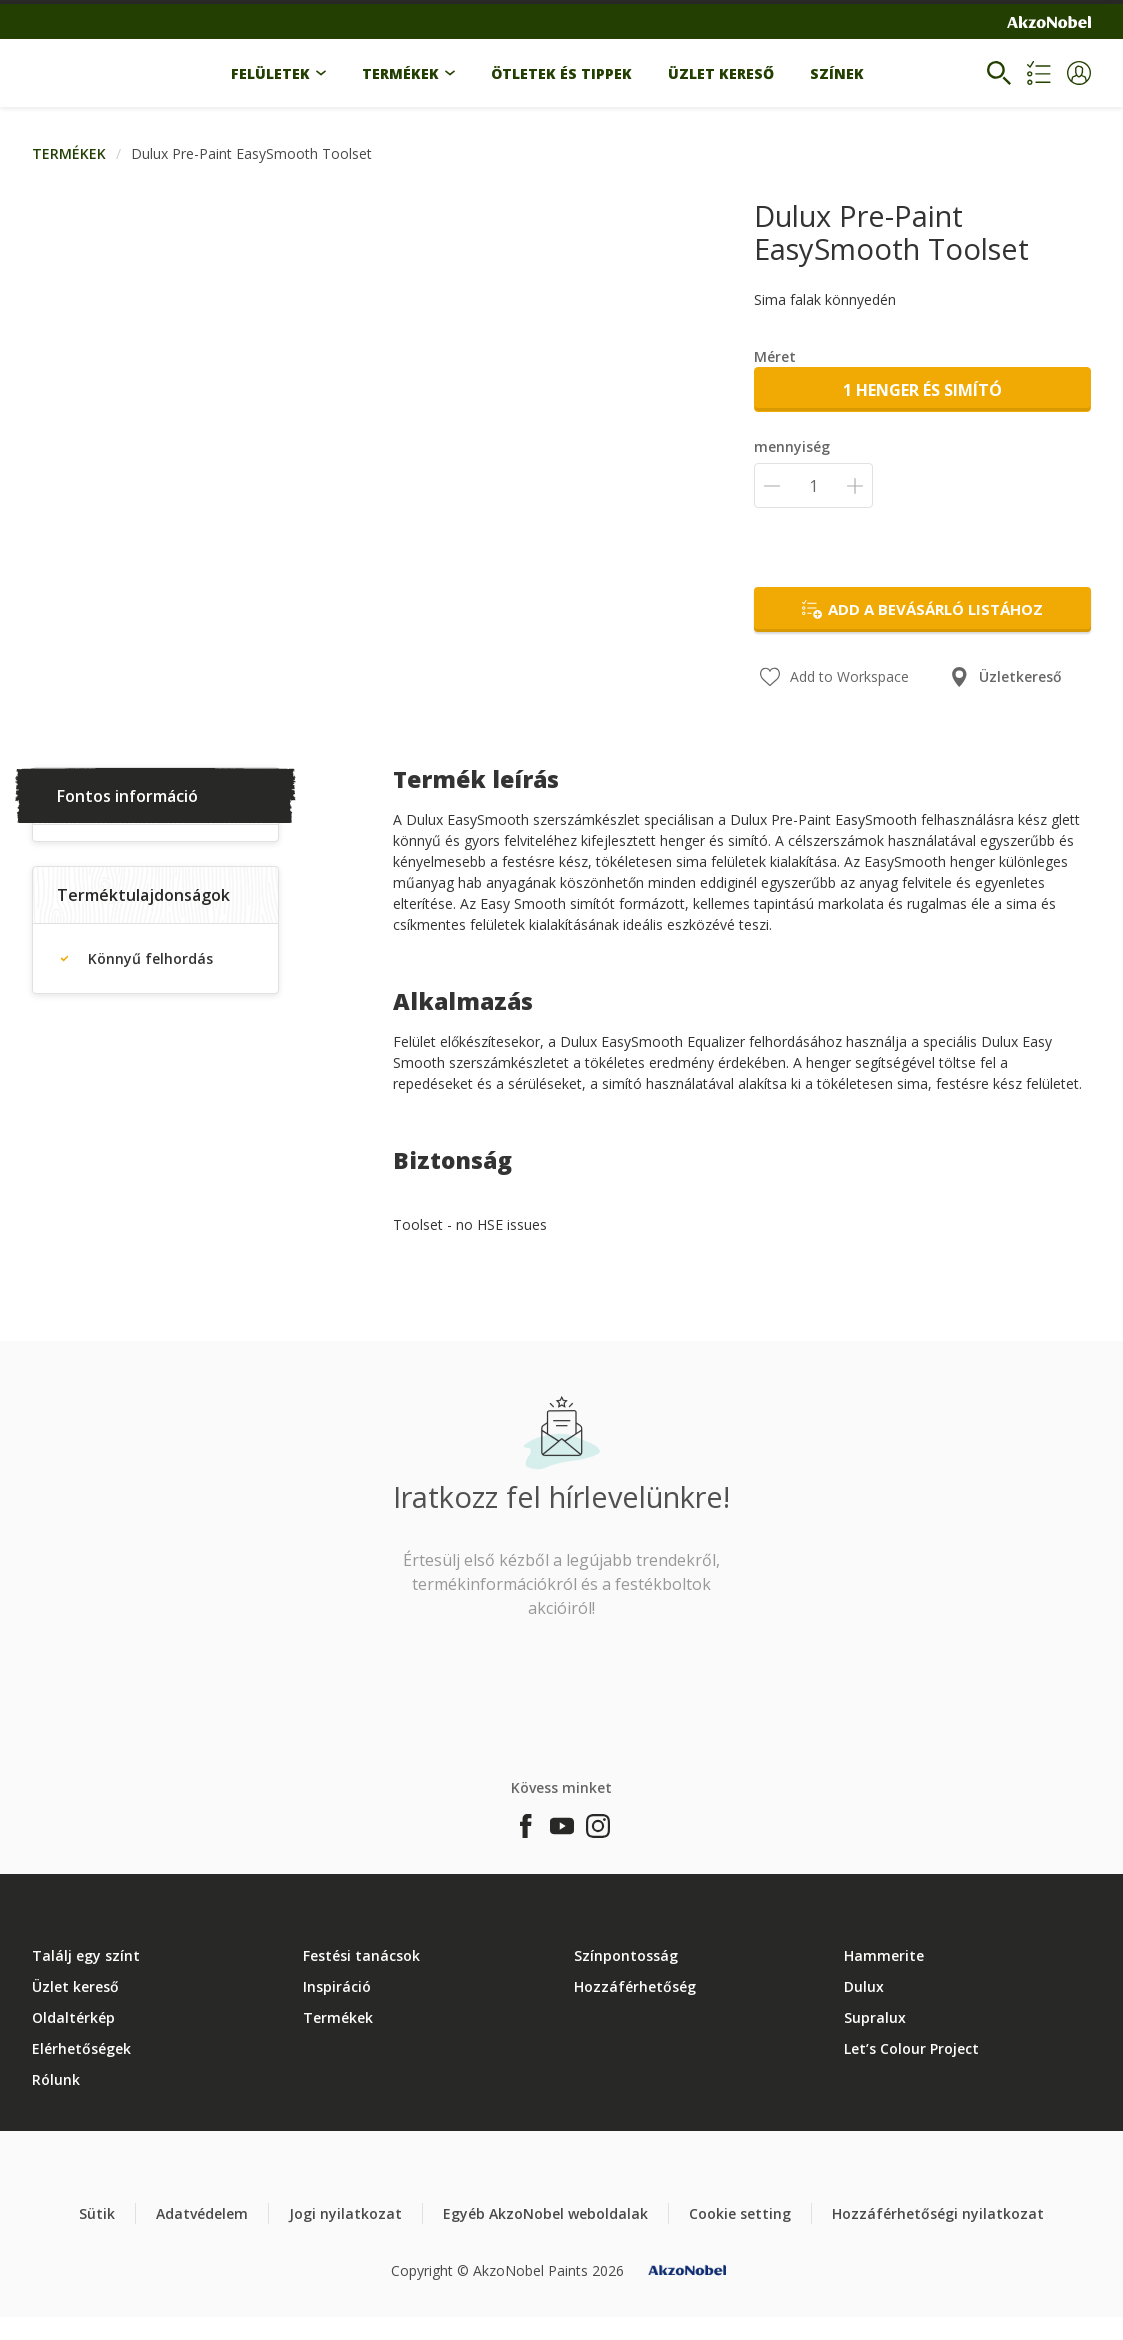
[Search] (999, 73)
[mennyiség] (813, 485)
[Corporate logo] (1049, 22)
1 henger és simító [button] (922, 390)
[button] (1079, 73)
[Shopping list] (1039, 73)
